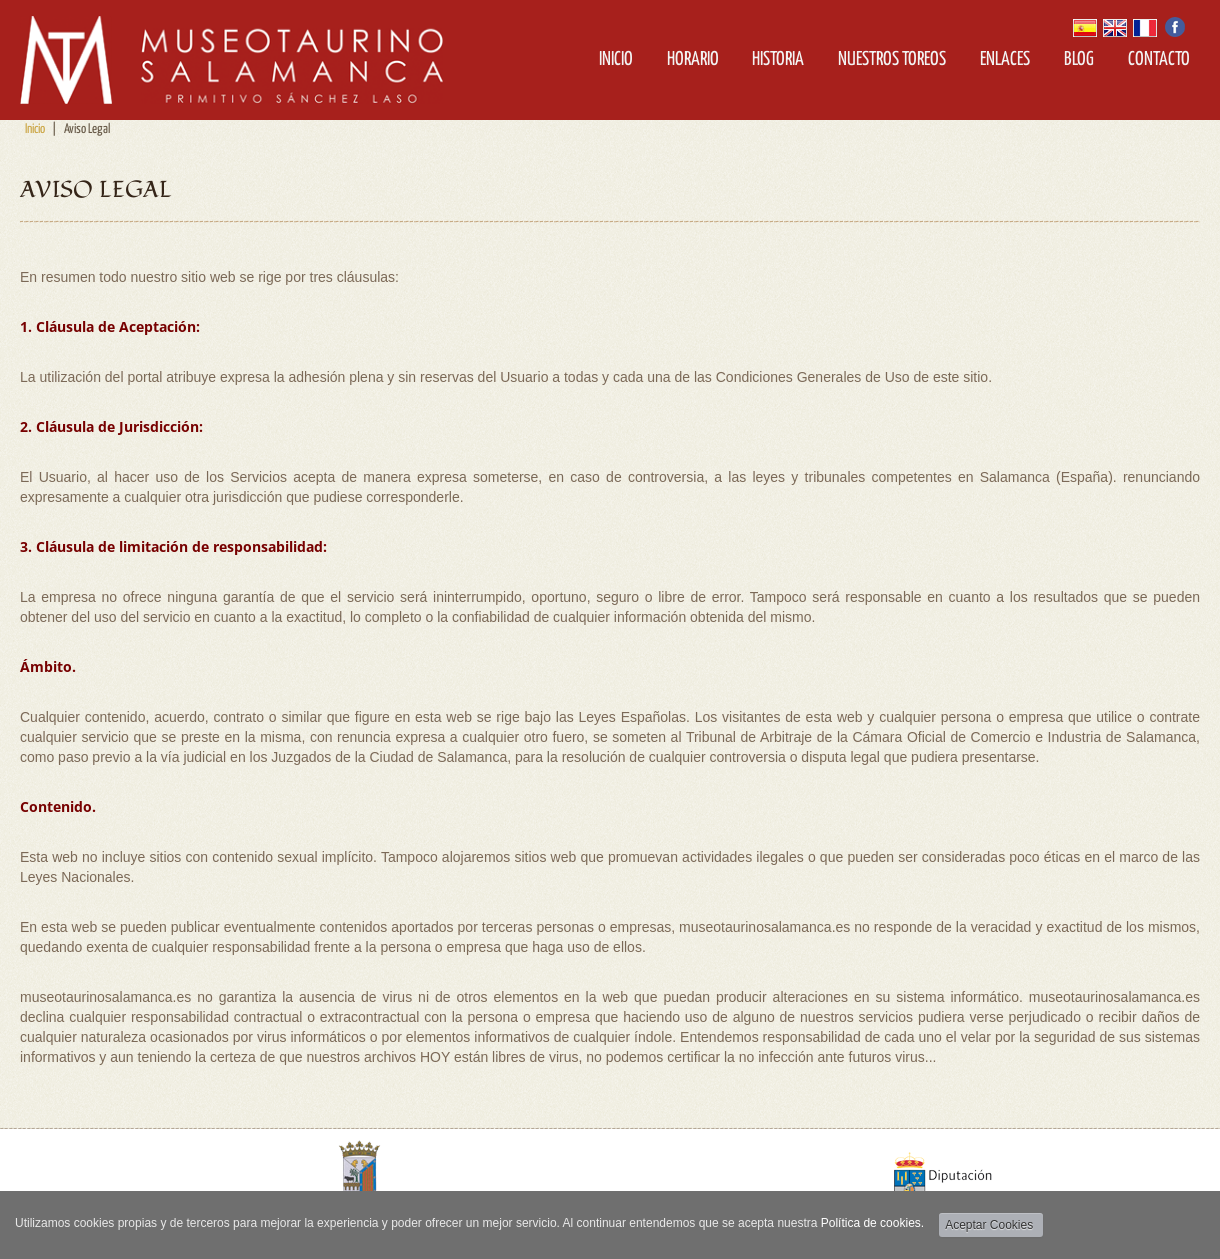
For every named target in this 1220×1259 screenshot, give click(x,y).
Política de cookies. (872, 1223)
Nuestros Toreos (892, 59)
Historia (778, 59)
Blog (1079, 59)
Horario (693, 59)
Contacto (1159, 59)
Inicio (616, 59)
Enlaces (1005, 59)
